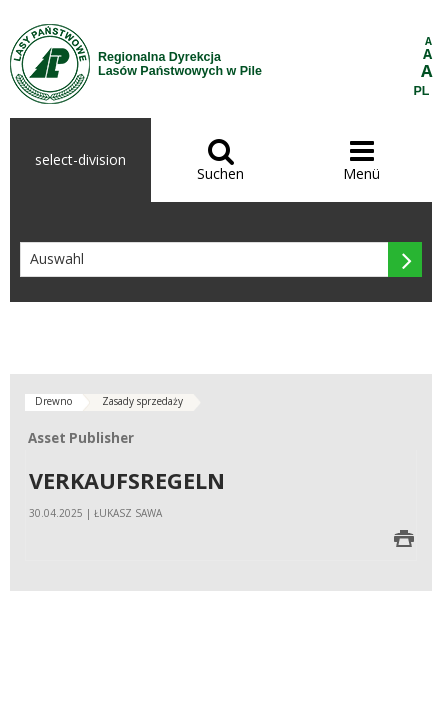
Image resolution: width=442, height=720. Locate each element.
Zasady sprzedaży (142, 401)
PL (422, 91)
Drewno (53, 401)
